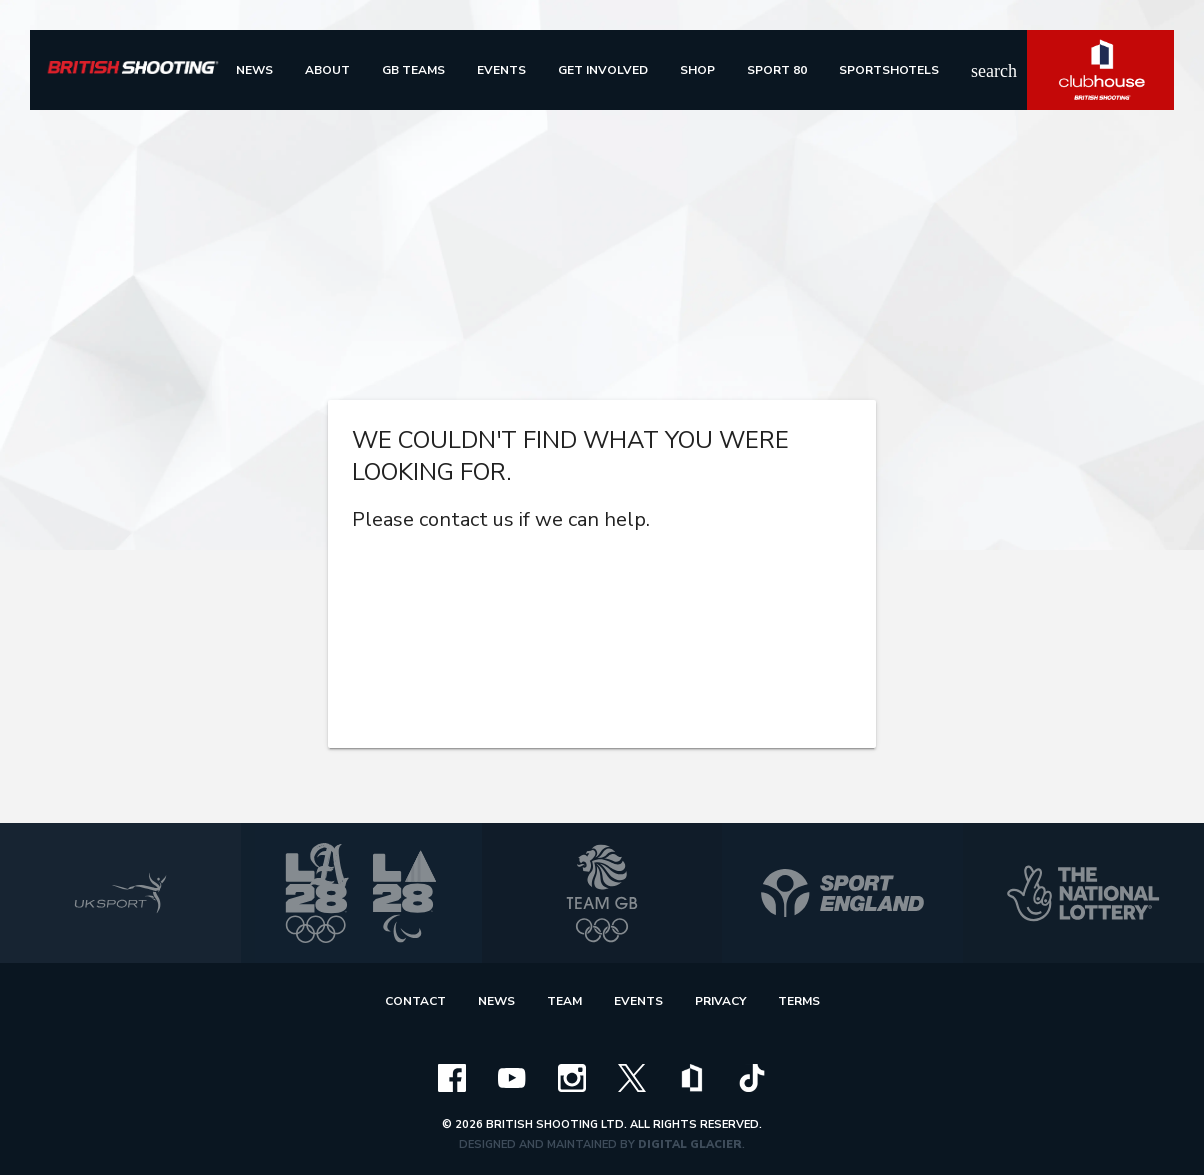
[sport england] (842, 893)
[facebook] (452, 1077)
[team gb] (602, 893)
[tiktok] (752, 1077)
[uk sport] (120, 893)
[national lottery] (1083, 893)
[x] (632, 1077)
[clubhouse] (692, 1077)
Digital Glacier (690, 1144)
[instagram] (572, 1077)
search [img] (983, 71)
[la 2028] (361, 893)
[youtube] (512, 1077)
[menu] (254, 70)
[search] (983, 70)
